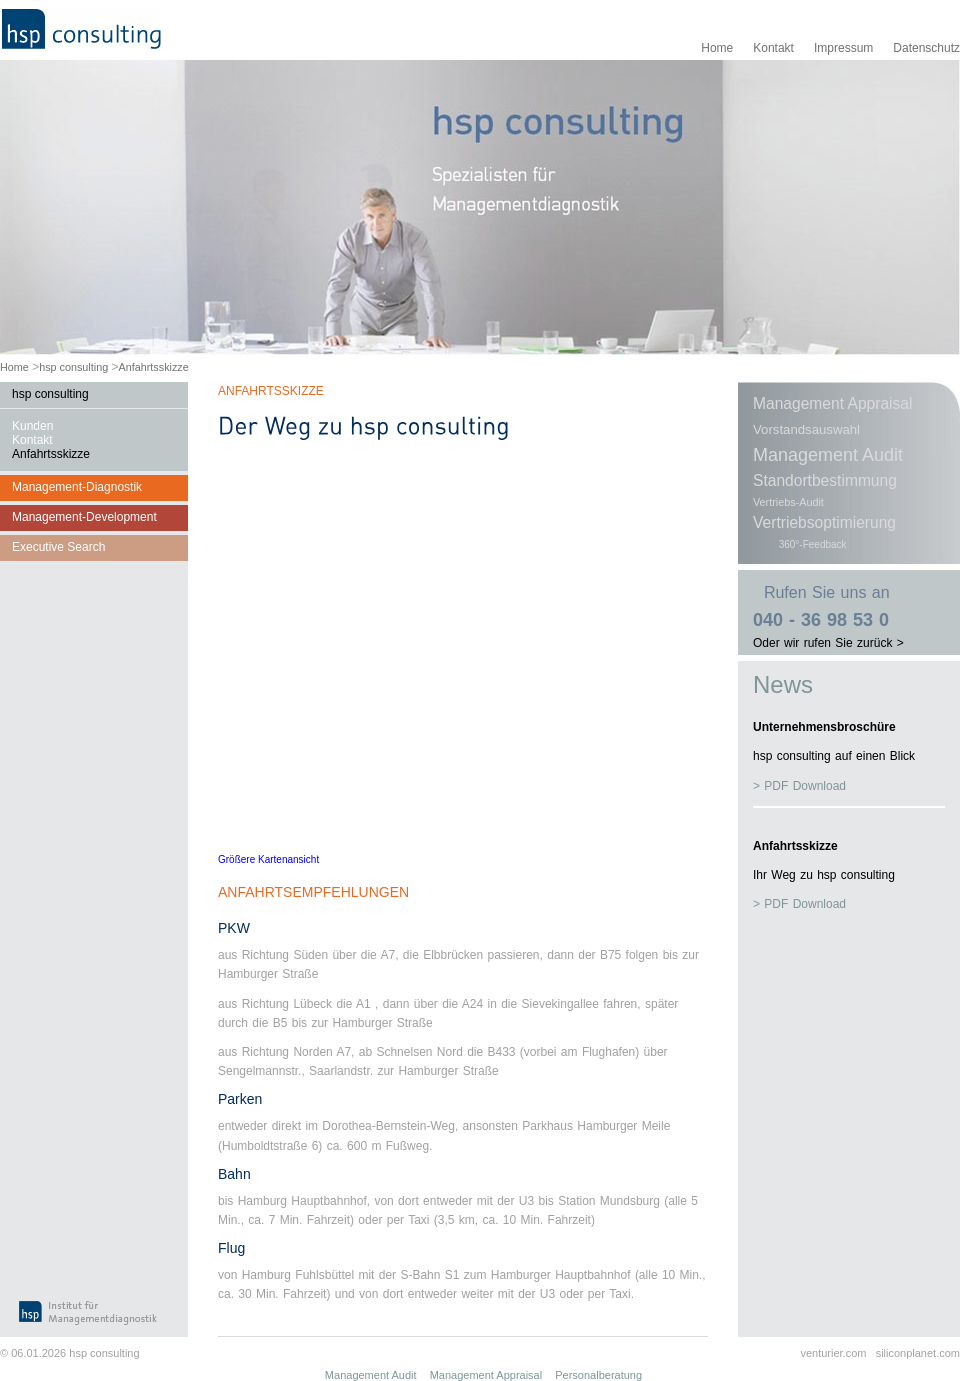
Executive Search (58, 547)
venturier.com (833, 1353)
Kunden (32, 426)
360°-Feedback (813, 544)
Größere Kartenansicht (268, 859)
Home (717, 48)
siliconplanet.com (918, 1353)
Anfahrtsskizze (154, 367)
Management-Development (84, 517)
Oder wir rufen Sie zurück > (828, 643)
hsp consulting (73, 367)
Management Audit (828, 455)
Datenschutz (926, 48)
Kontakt (773, 48)
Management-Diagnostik (77, 487)
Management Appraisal (833, 403)
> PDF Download (799, 786)
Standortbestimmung (825, 480)
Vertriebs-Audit (788, 502)
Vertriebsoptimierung (824, 522)
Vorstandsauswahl (806, 429)
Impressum (843, 48)
